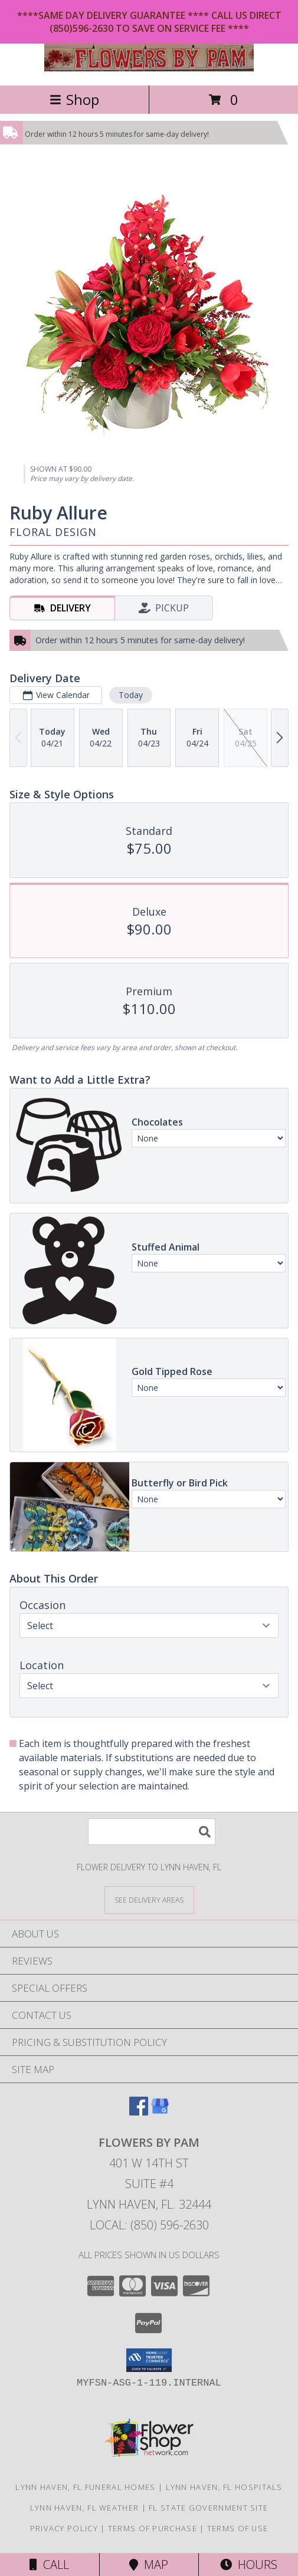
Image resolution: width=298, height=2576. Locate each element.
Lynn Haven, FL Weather (84, 2507)
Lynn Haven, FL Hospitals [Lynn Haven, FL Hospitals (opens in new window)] (224, 2487)
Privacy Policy (64, 2528)
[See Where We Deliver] (149, 1899)
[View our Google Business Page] (159, 2111)
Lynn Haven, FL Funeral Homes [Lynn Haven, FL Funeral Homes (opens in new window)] (85, 2487)
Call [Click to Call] (49, 2564)
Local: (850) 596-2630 (149, 2225)
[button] (149, 2360)
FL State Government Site (208, 2507)
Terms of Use (237, 2528)
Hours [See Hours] (248, 2564)
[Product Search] (151, 1831)
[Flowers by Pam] (149, 68)
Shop (74, 99)
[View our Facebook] (138, 2111)
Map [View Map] (148, 2564)
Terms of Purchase (152, 2528)
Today (131, 694)
